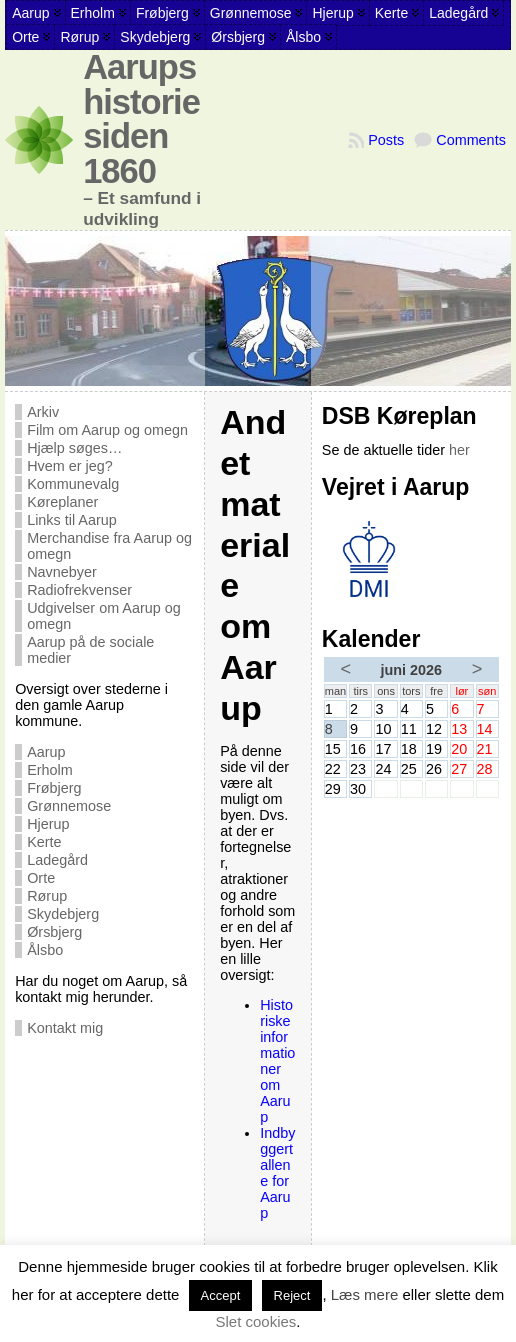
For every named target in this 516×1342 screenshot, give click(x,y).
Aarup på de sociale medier (90, 650)
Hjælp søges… (74, 448)
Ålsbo (45, 950)
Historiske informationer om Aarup (277, 1061)
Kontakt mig (65, 1028)
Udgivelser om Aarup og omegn (104, 616)
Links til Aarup (72, 520)
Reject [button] (292, 1295)
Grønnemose (69, 806)
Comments (471, 140)
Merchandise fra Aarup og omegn (109, 546)
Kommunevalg (73, 484)
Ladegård (57, 860)
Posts (386, 140)
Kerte (44, 842)
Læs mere (365, 1294)
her (459, 450)
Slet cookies (255, 1321)
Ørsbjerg (54, 932)
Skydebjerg (63, 914)
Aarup (46, 752)
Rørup (47, 896)
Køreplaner (62, 502)
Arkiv (43, 412)
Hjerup (48, 824)
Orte (41, 878)
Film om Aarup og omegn (107, 430)
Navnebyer (62, 572)
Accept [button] (221, 1295)
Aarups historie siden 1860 (141, 119)
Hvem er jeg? (70, 466)
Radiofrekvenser (79, 590)
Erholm (50, 770)
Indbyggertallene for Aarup (277, 1173)
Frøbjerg (54, 788)
